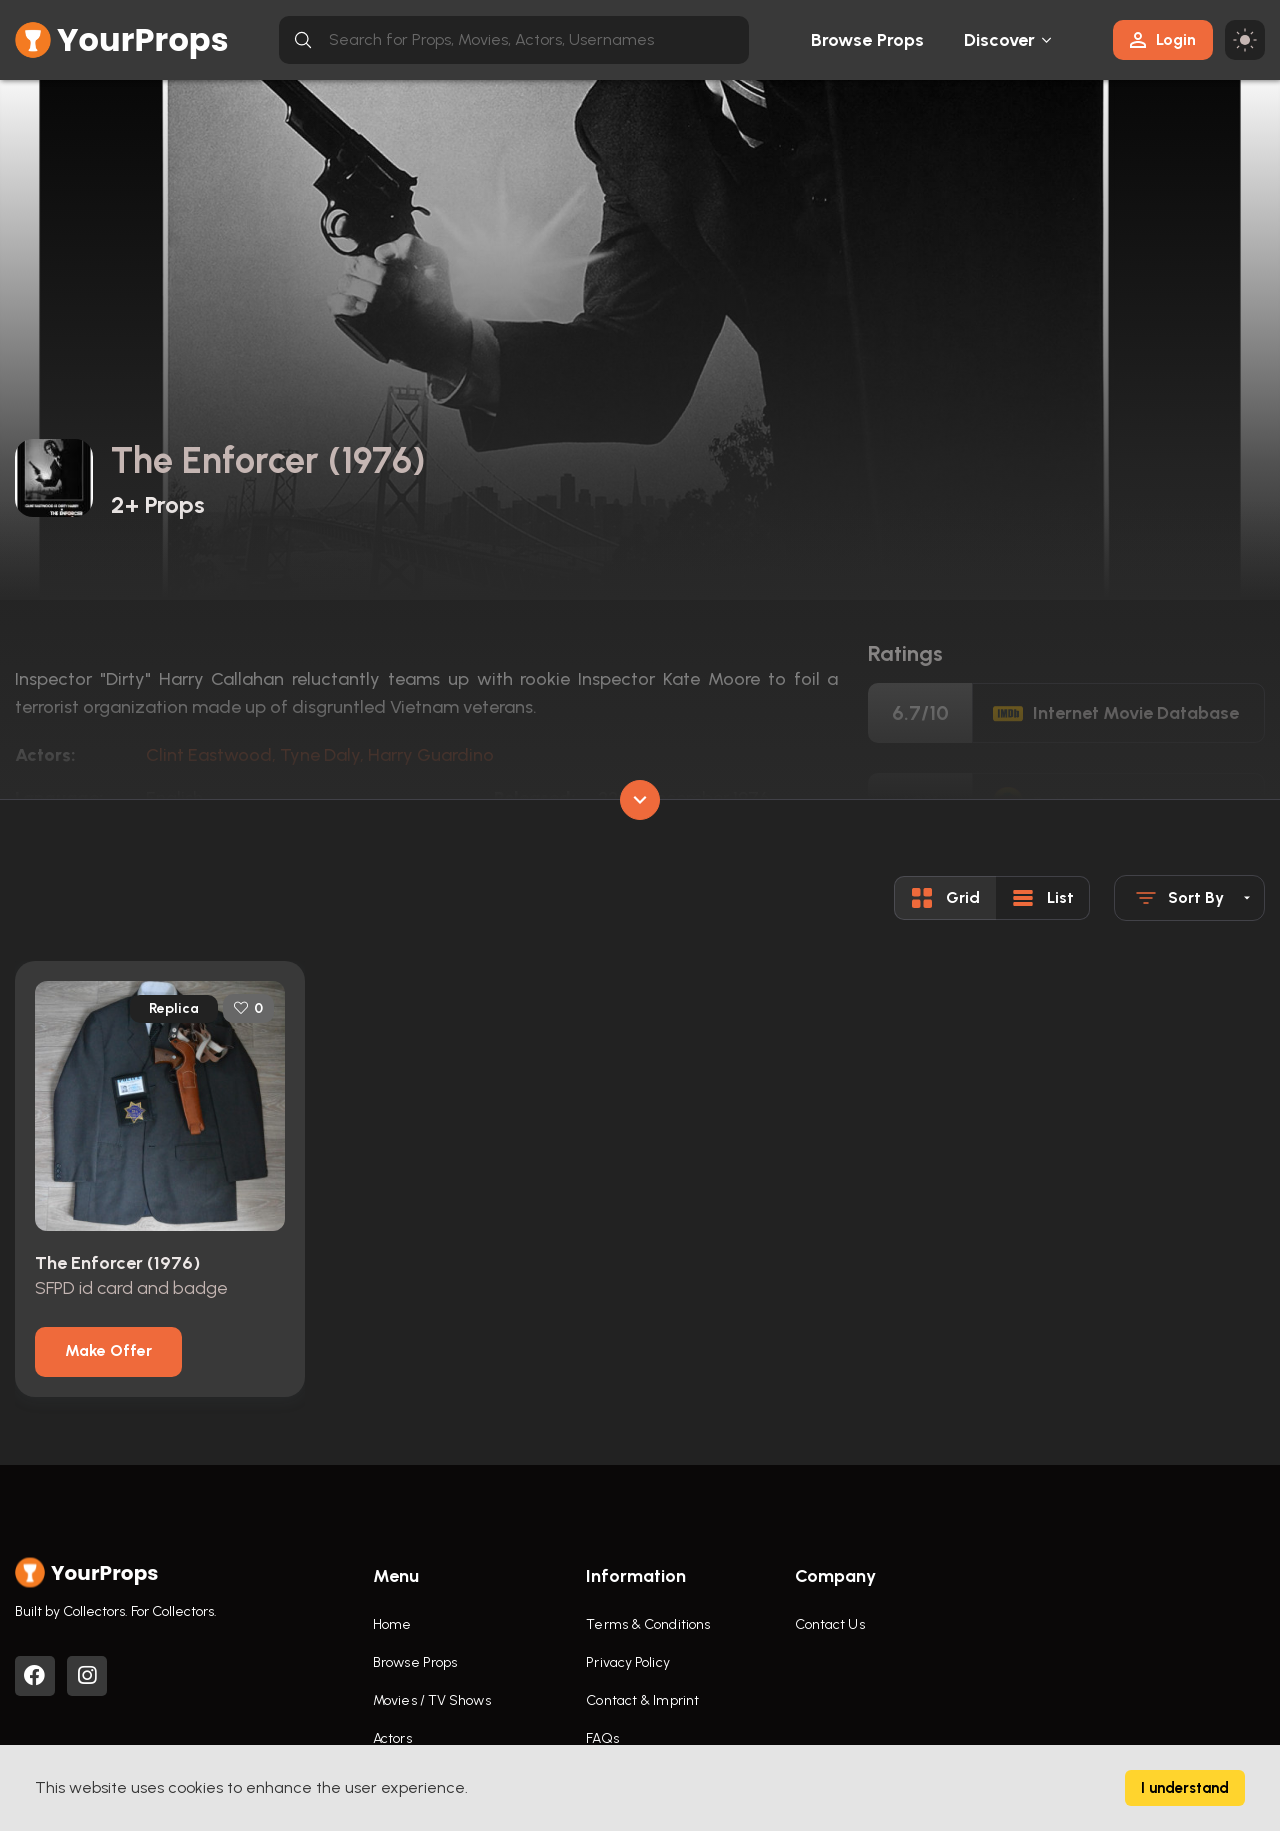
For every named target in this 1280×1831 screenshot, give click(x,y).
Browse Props (867, 40)
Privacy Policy (627, 1662)
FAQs (602, 1738)
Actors (392, 1738)
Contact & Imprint (642, 1700)
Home (392, 1624)
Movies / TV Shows (432, 1700)
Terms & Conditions (648, 1624)
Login (1163, 39)
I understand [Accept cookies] (1185, 1788)
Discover (1000, 40)
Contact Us (830, 1624)
